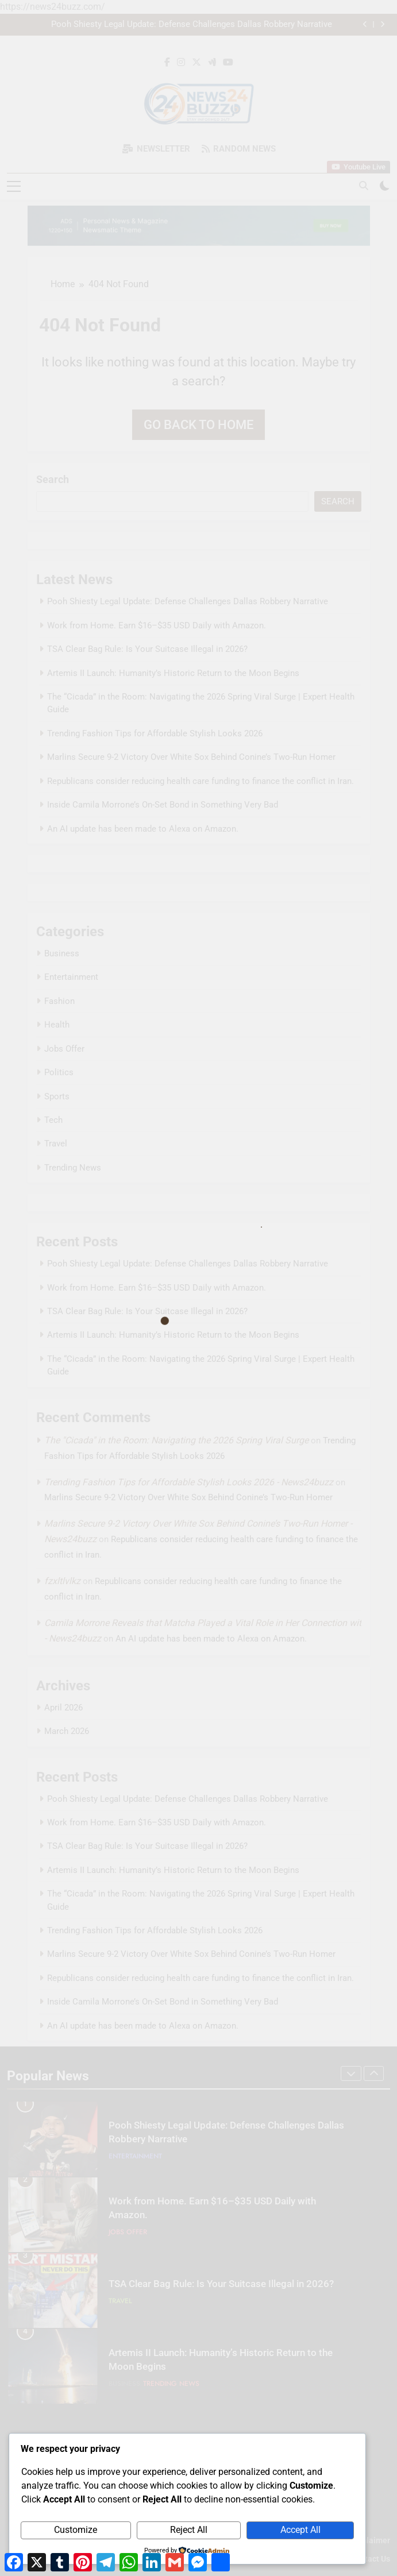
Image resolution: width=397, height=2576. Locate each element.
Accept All (300, 2529)
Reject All (188, 2529)
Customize (75, 2529)
